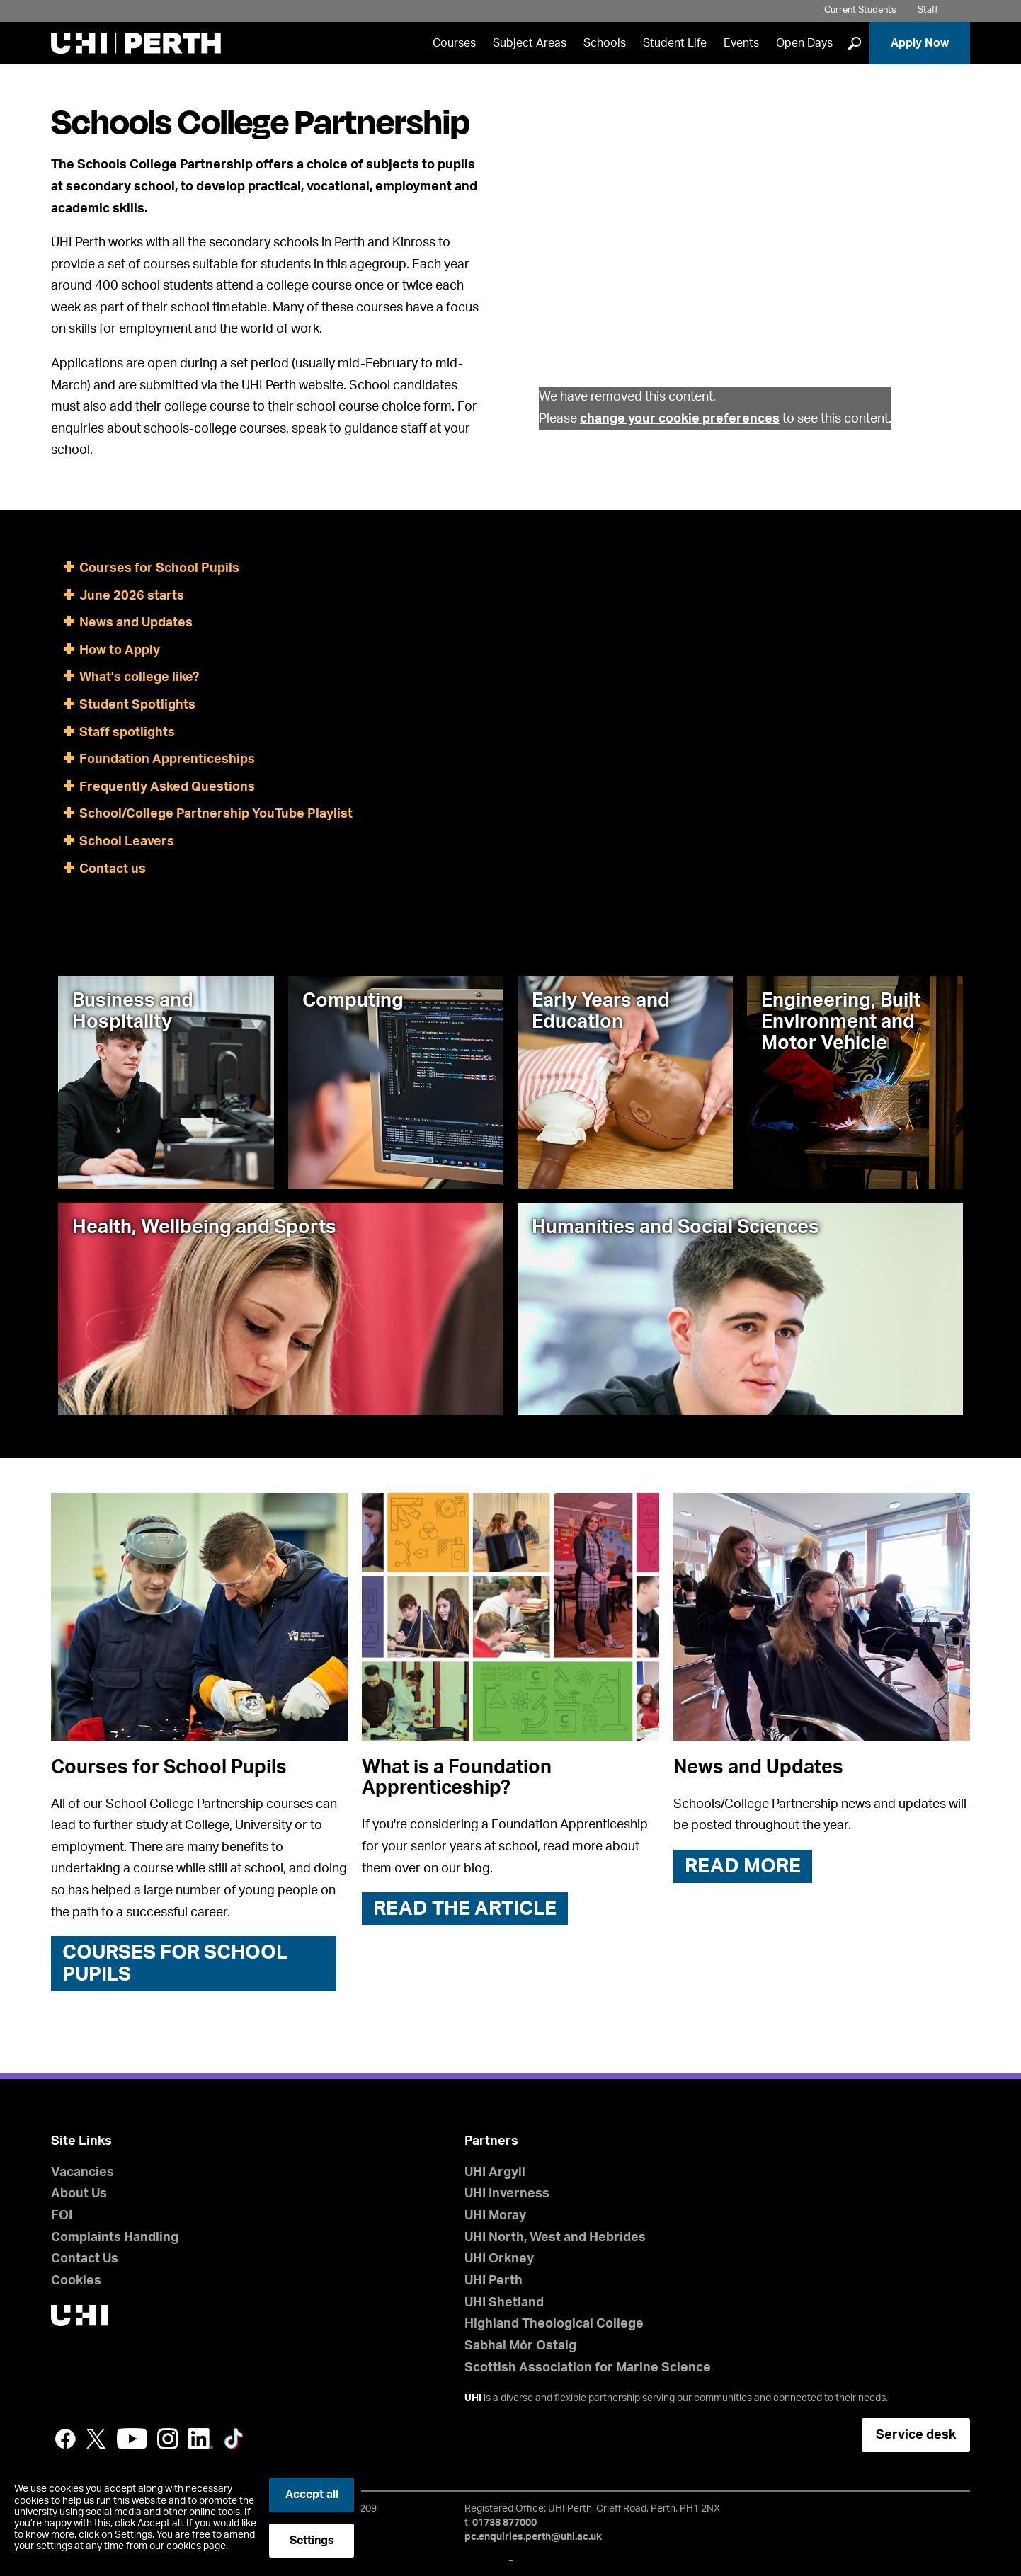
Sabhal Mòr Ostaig (520, 2346)
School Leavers (126, 841)
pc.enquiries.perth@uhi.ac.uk (533, 2537)
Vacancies (82, 2172)
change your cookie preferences (680, 419)
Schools (604, 43)
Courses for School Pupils (159, 568)
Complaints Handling (114, 2237)
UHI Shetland (504, 2302)
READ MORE (743, 1866)
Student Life (675, 43)
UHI (472, 2398)
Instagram (167, 2438)
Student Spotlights (137, 705)
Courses (454, 43)
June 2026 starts (131, 596)
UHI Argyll (494, 2172)
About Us (79, 2193)
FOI (61, 2215)
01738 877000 (504, 2523)
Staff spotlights (127, 732)
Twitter (96, 2438)
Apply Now (920, 43)
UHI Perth (493, 2280)
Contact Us (84, 2258)
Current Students (860, 10)
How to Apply (119, 650)
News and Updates (136, 623)
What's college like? (139, 677)
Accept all (311, 2494)
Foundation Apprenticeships (167, 759)
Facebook (65, 2438)
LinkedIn (200, 2438)
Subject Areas (529, 43)
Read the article (465, 1908)
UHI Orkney (499, 2258)
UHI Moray (495, 2215)
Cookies (76, 2280)
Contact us (112, 869)
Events (741, 43)
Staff (928, 10)
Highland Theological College (554, 2324)
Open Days (804, 43)
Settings (312, 2540)
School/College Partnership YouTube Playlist (216, 814)
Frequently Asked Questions (167, 787)
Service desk (916, 2435)
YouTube (132, 2438)
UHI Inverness (506, 2193)
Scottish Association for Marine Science (587, 2368)
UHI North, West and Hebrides (555, 2237)
